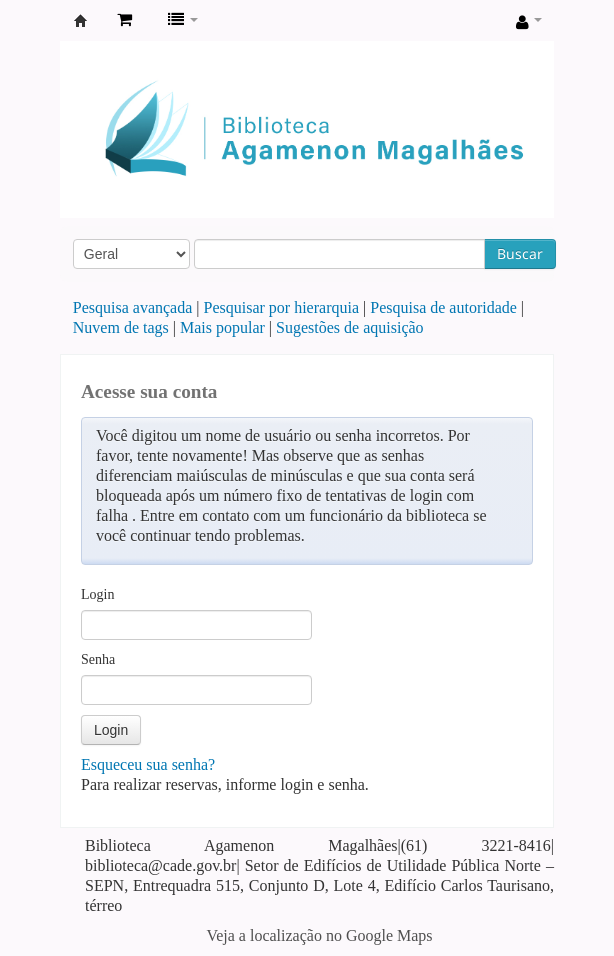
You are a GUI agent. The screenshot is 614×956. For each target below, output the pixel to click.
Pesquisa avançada (133, 307)
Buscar (520, 253)
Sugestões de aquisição (350, 327)
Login (97, 594)
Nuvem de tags (121, 327)
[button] (124, 20)
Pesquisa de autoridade (443, 307)
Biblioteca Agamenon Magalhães (81, 21)
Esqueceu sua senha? (148, 764)
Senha (98, 659)
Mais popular (222, 327)
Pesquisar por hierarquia (282, 307)
